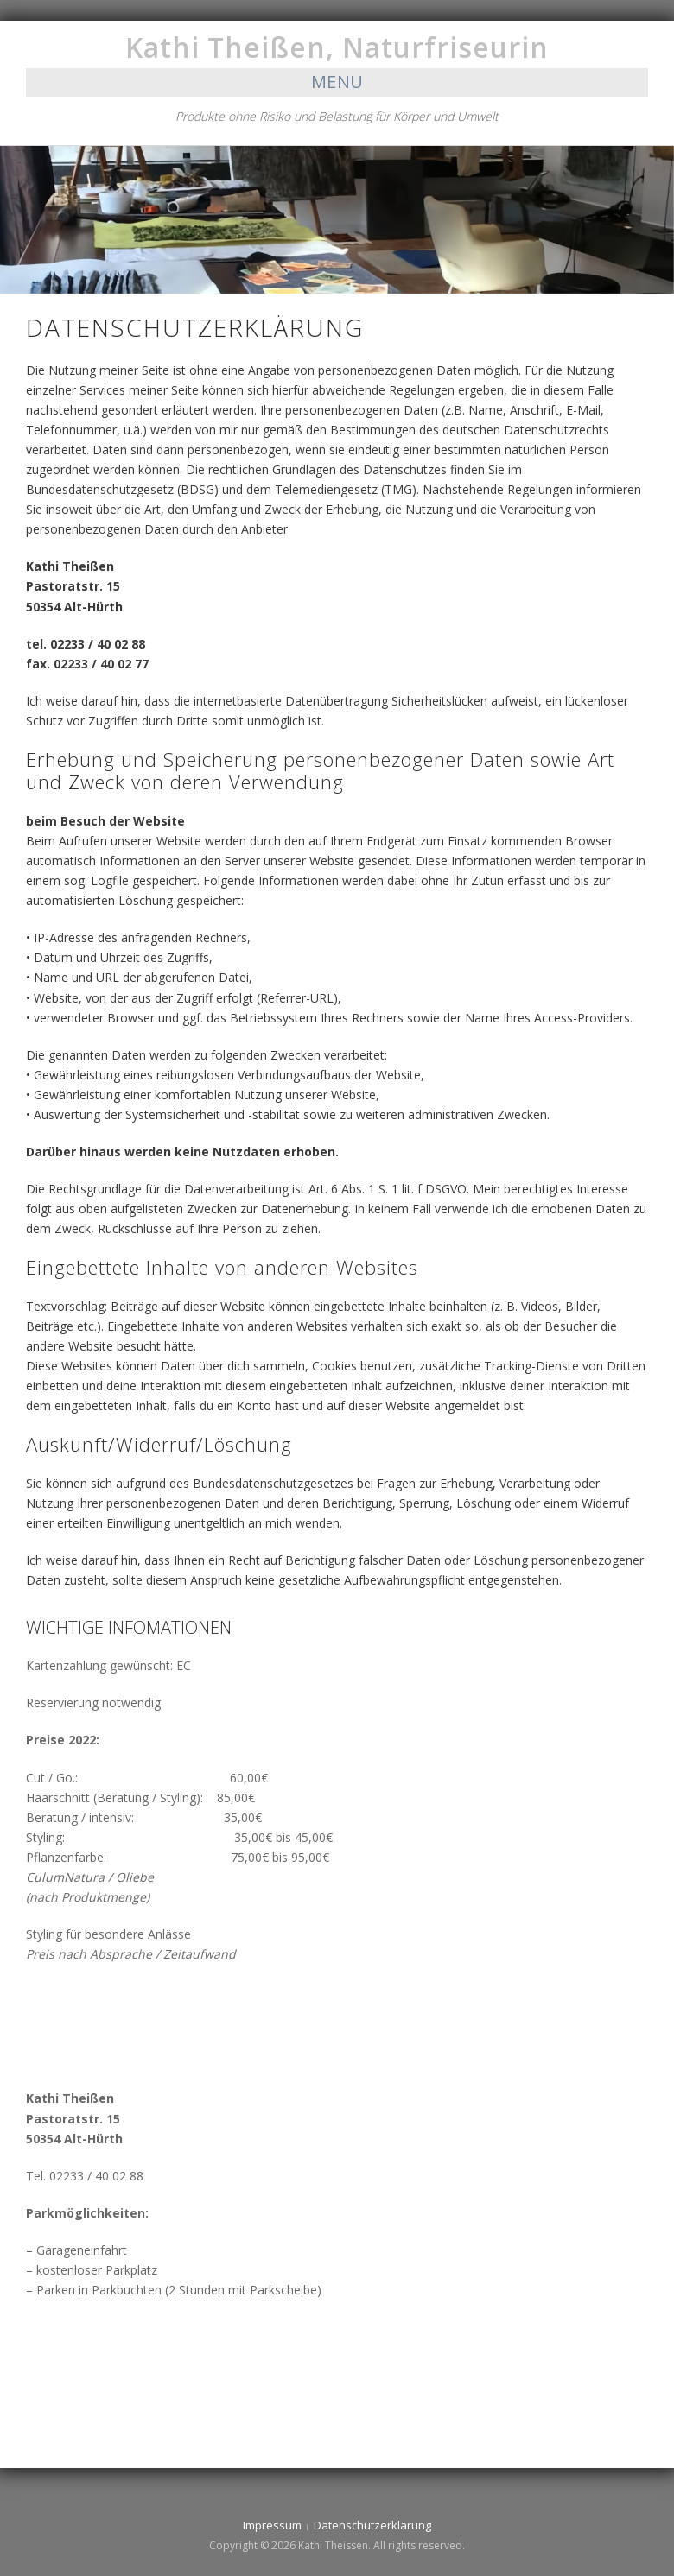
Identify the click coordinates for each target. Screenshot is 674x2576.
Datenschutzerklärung (372, 2525)
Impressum (272, 2525)
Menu (337, 81)
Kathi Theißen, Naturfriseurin (337, 47)
